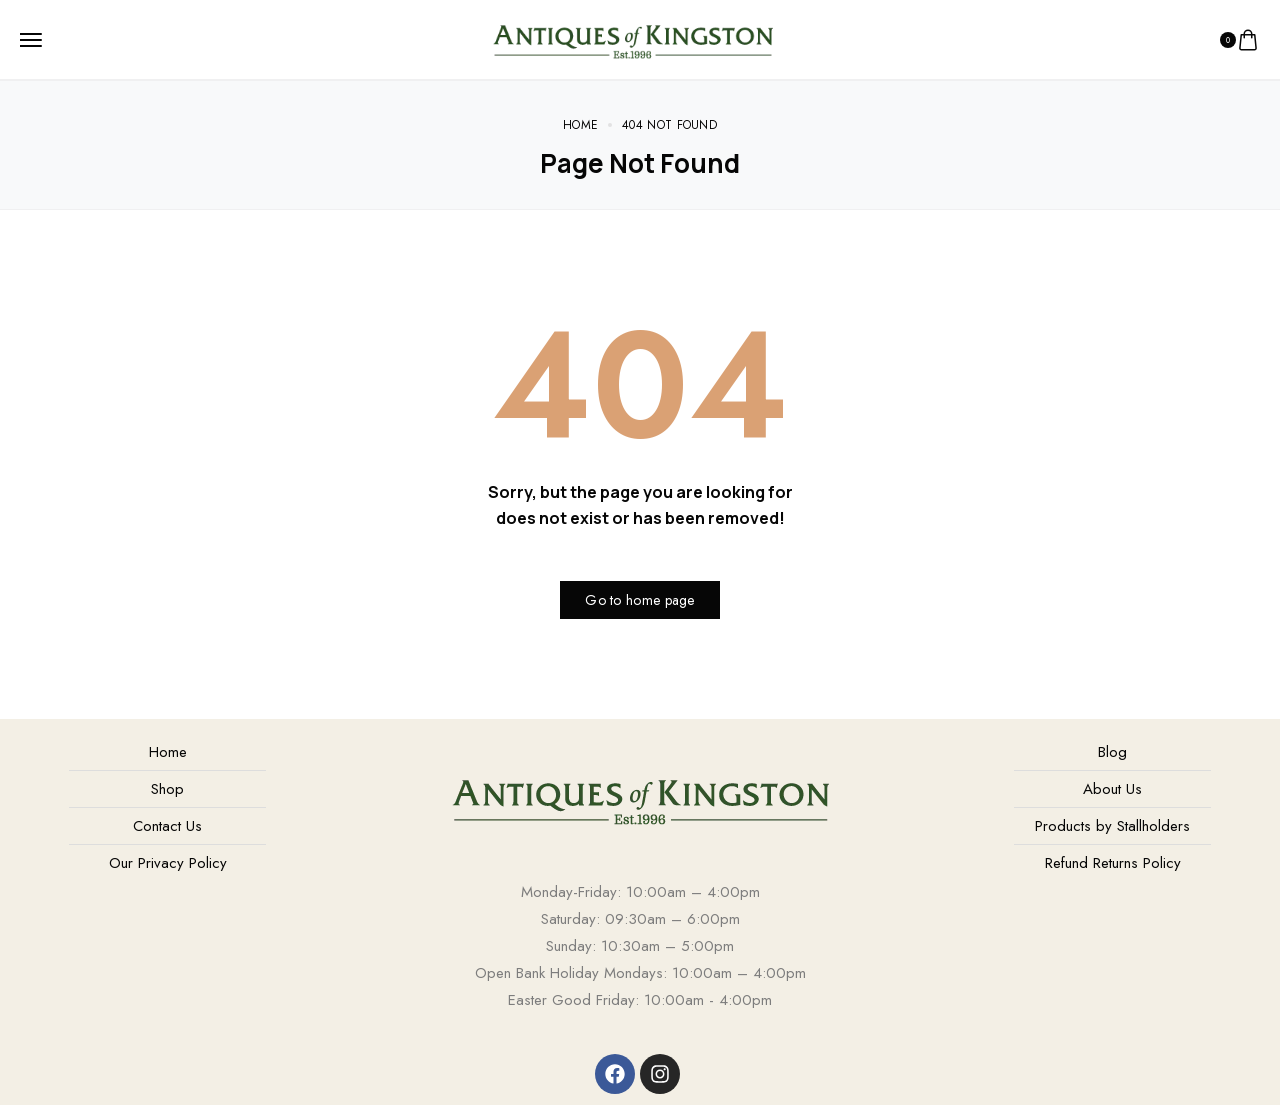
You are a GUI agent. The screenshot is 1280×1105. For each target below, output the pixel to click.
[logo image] (632, 38)
